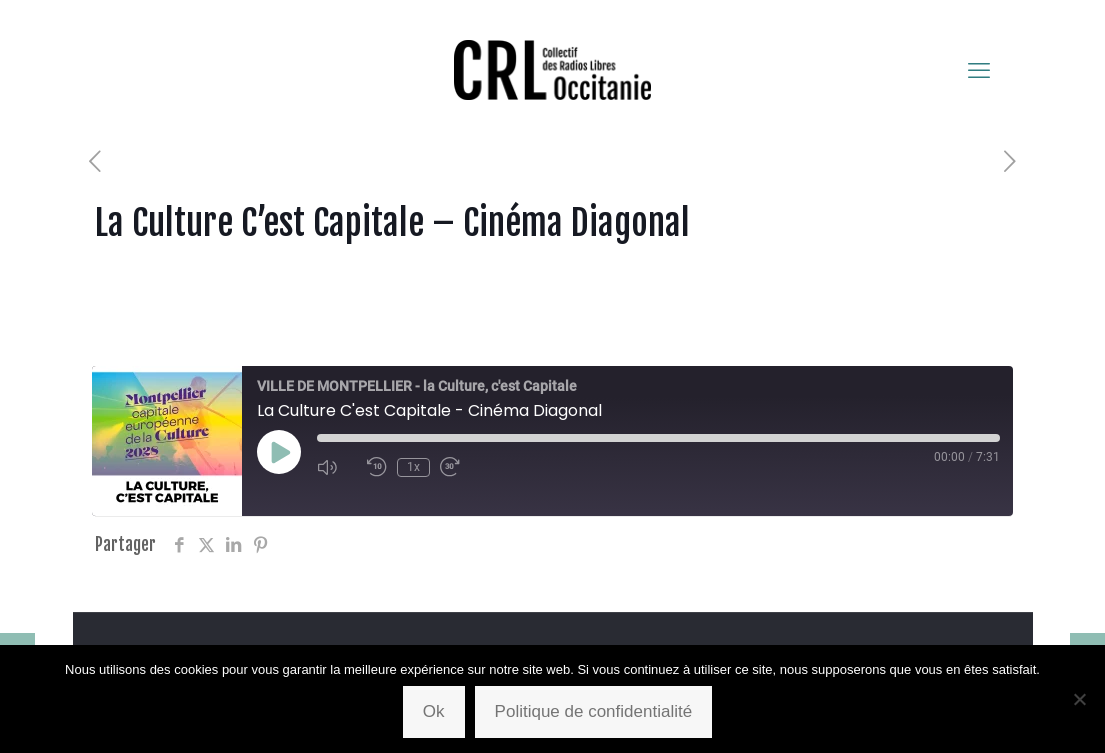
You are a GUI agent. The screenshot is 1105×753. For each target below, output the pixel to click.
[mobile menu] (979, 70)
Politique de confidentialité (594, 711)
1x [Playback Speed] (413, 467)
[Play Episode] (279, 452)
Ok (434, 711)
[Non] (1080, 699)
